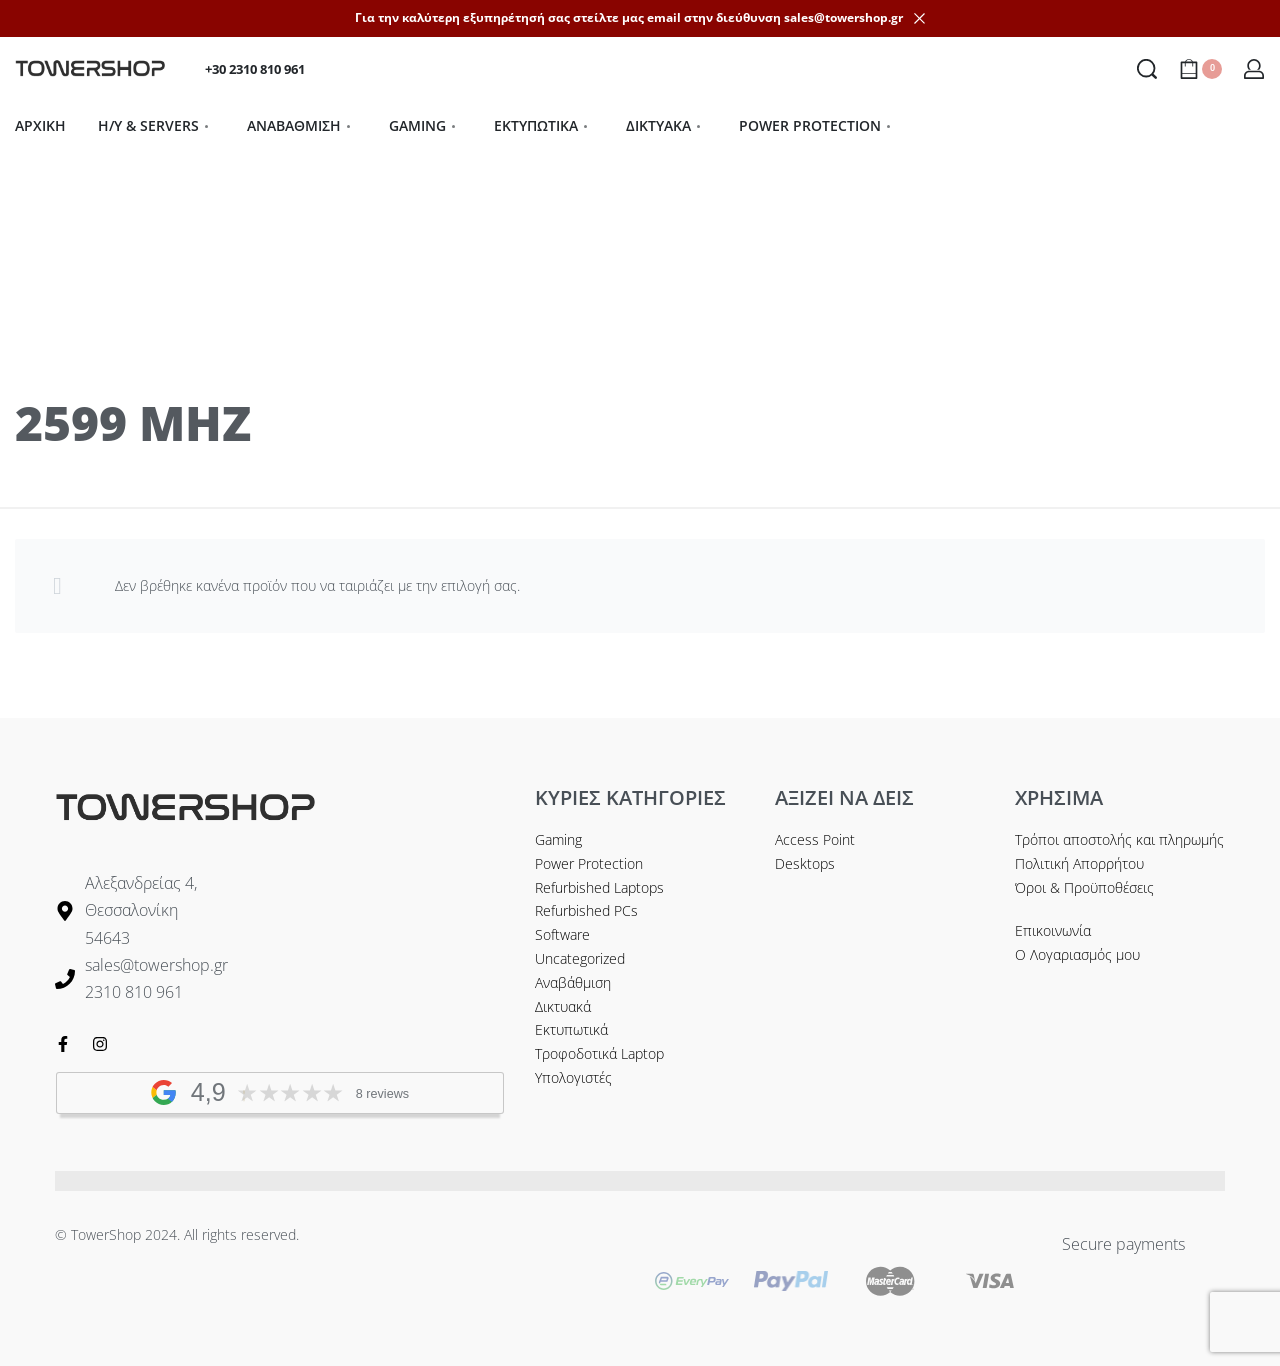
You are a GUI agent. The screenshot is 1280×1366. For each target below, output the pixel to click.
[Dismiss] (919, 18)
